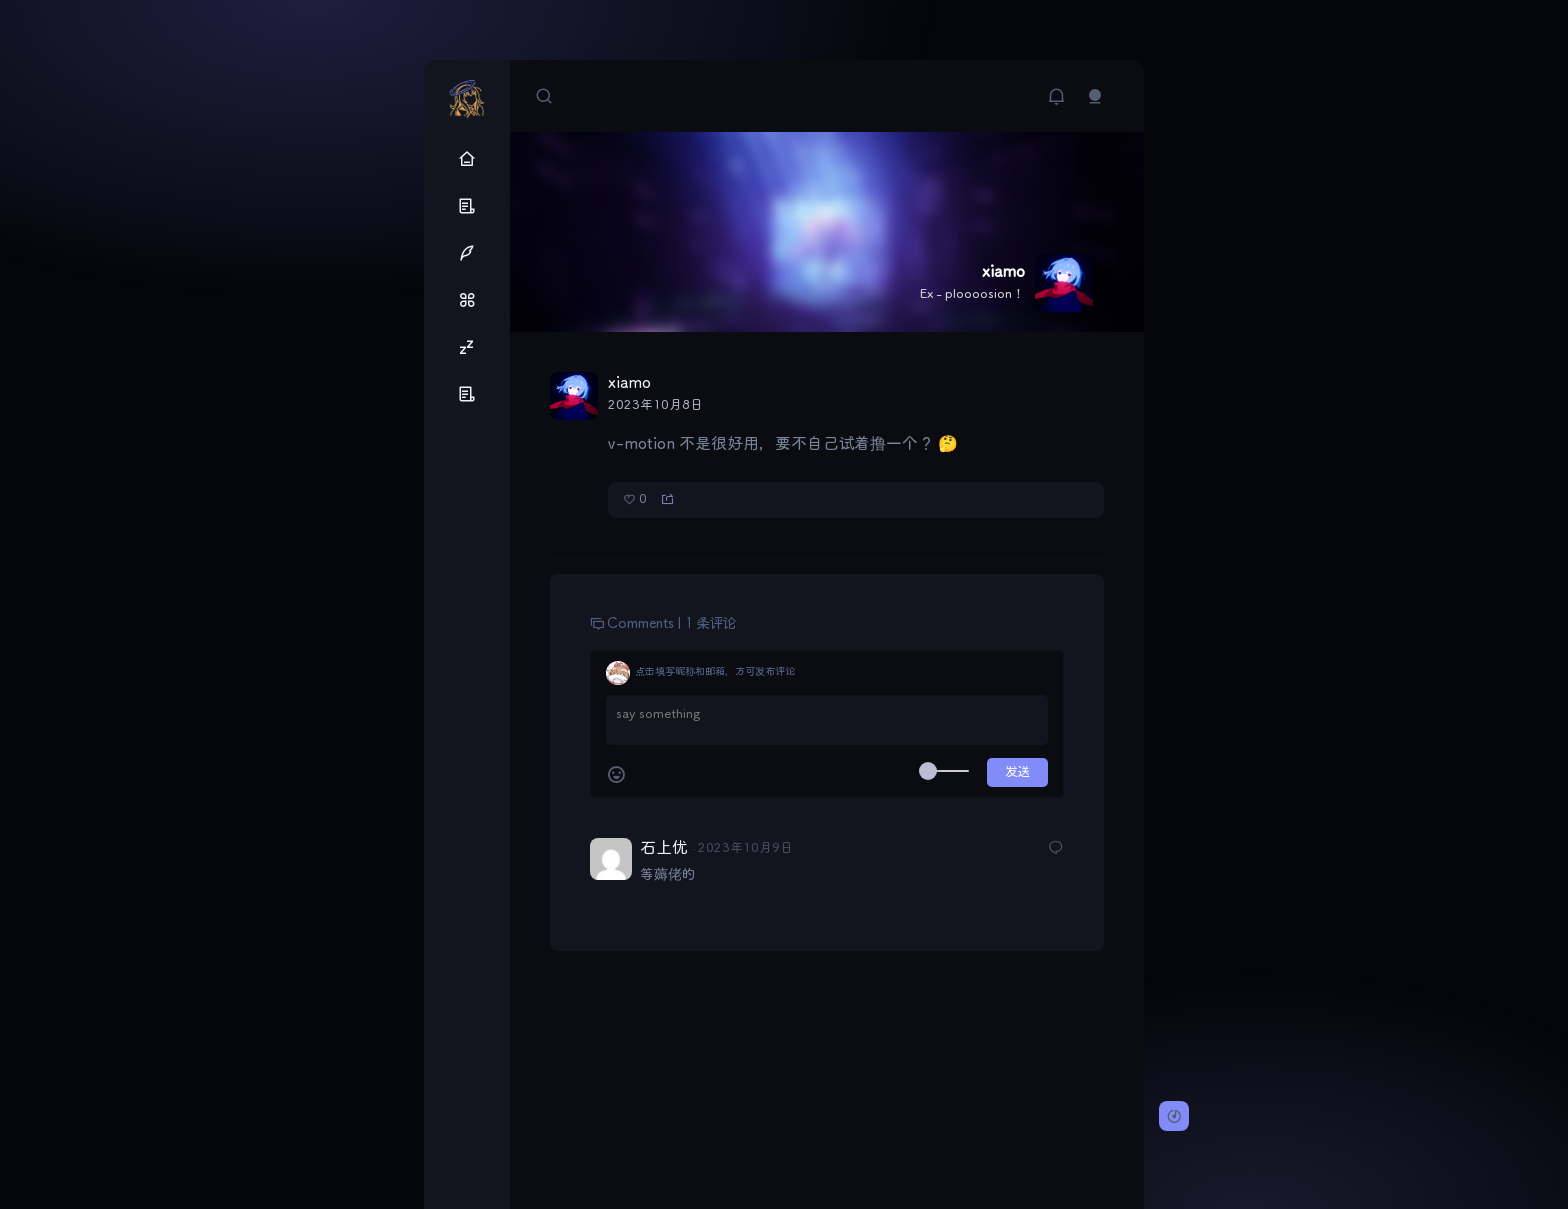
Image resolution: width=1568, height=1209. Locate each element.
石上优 (663, 848)
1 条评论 (710, 624)
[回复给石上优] (1056, 850)
